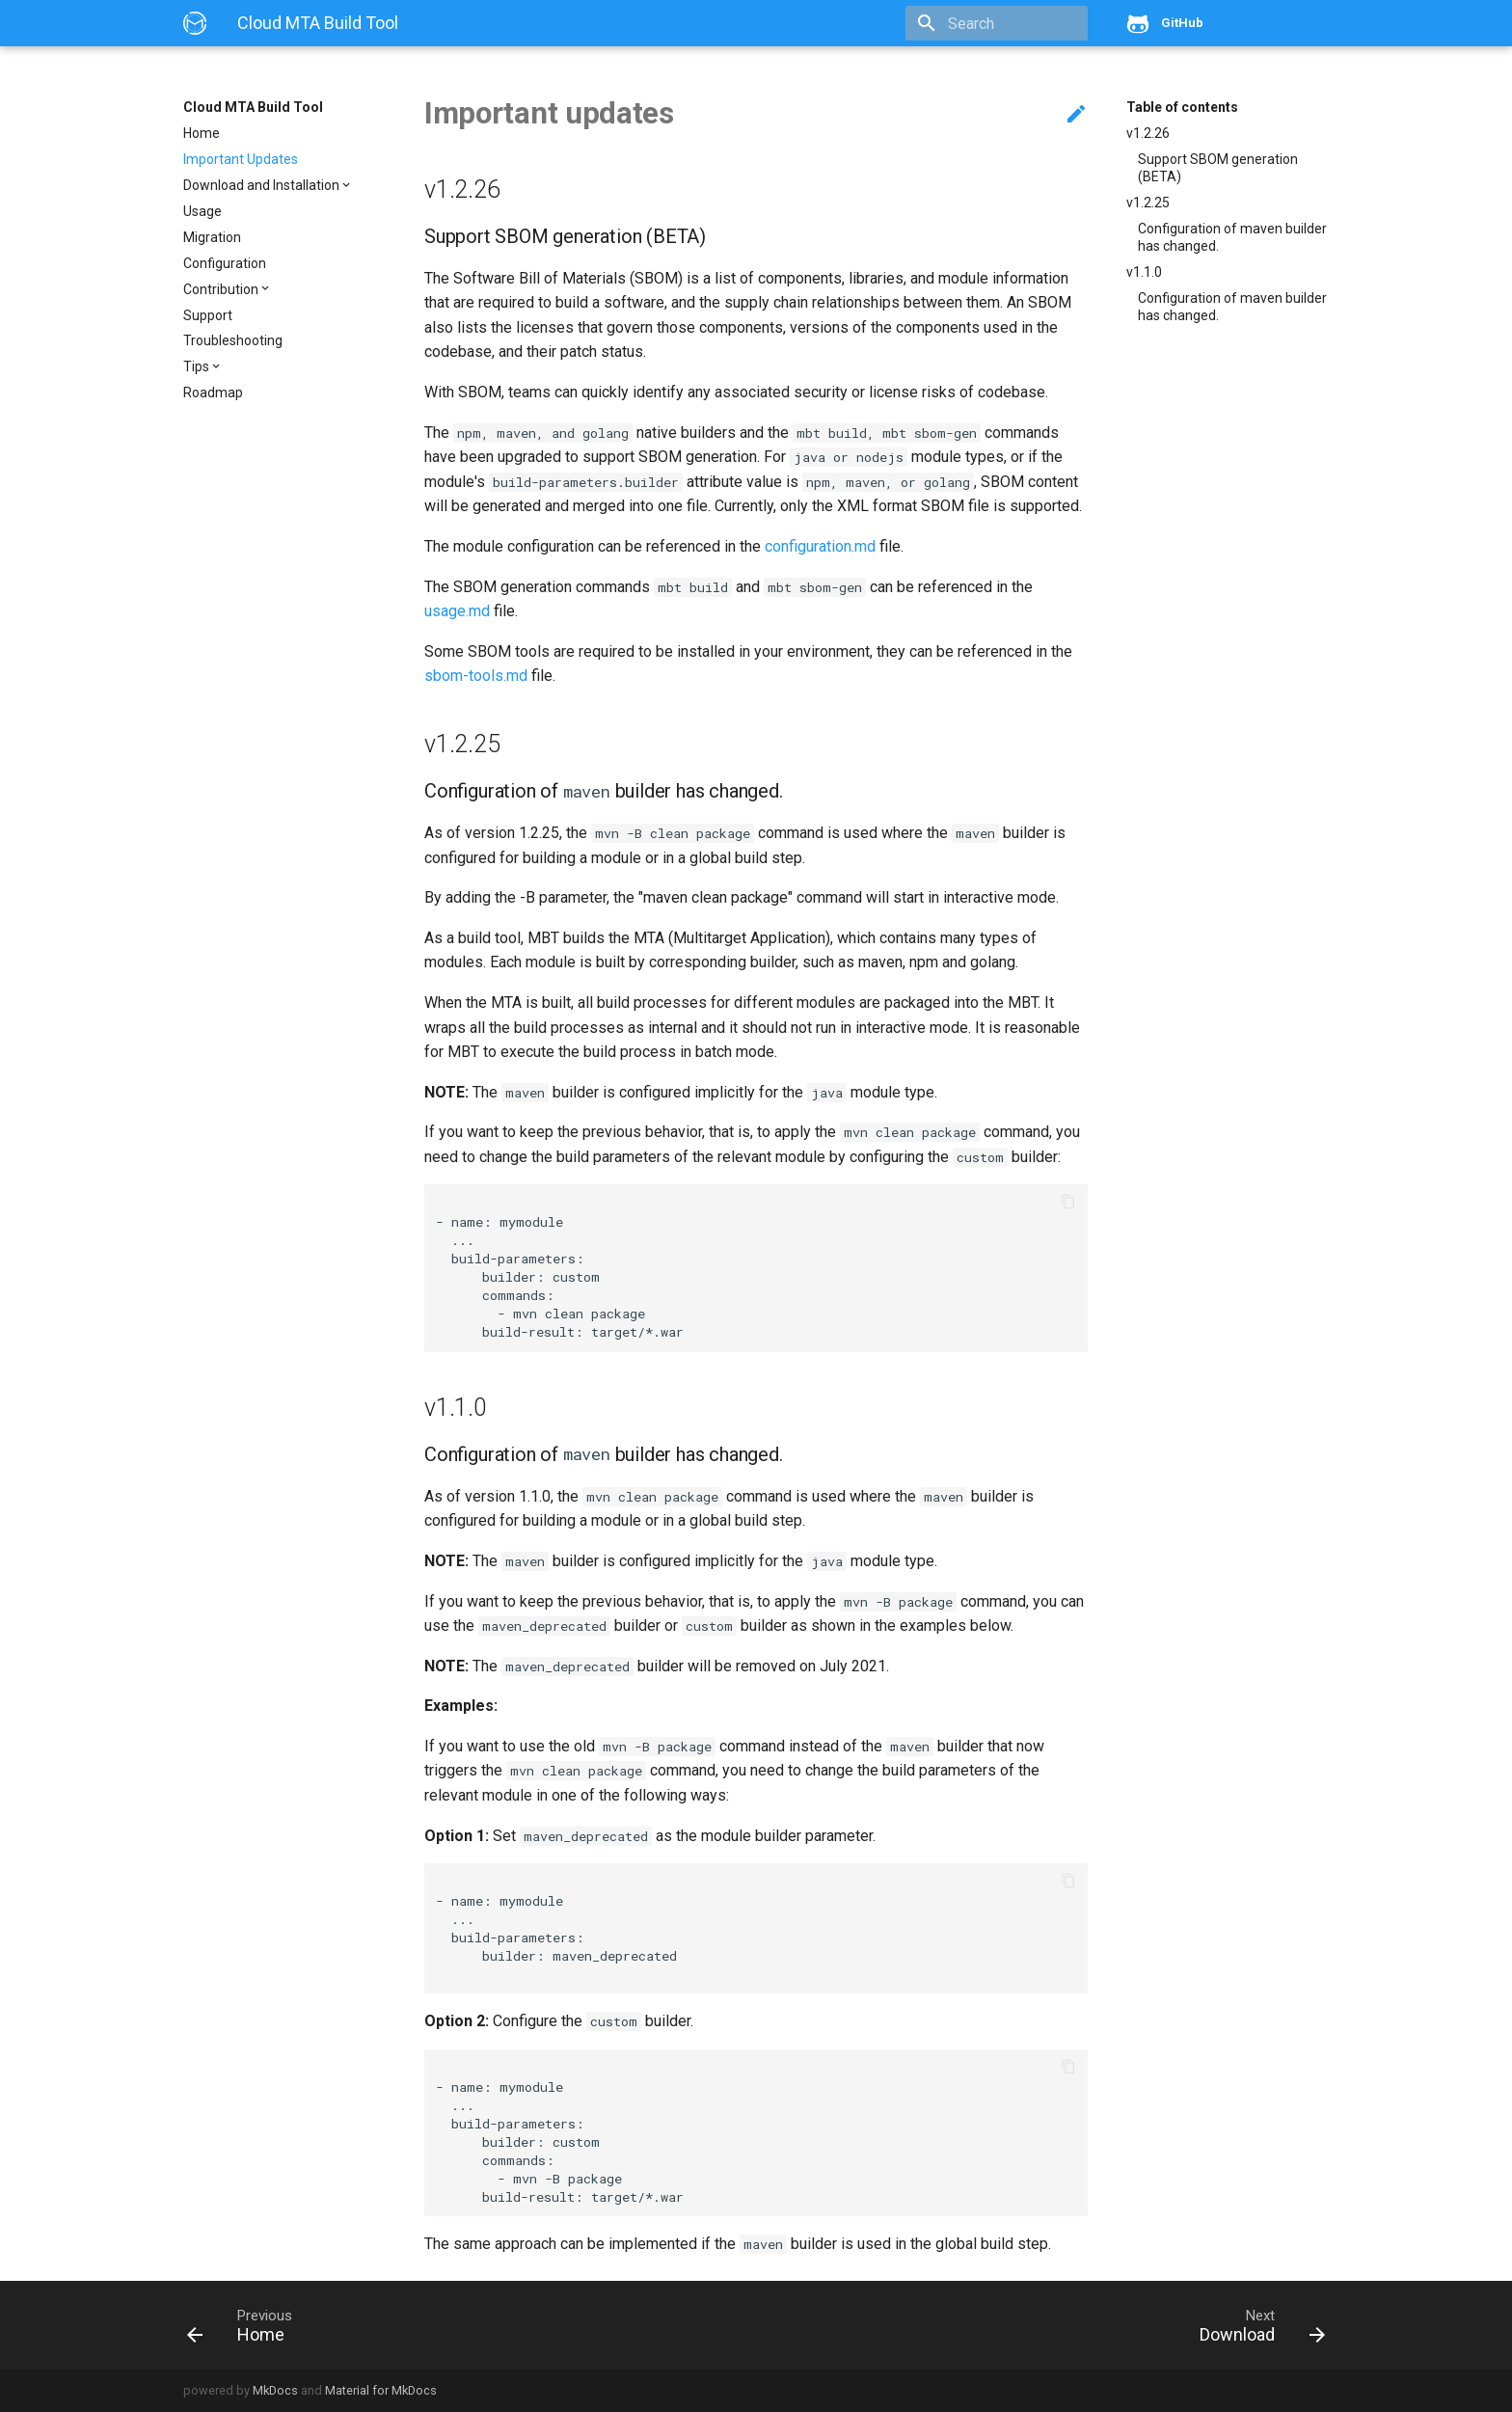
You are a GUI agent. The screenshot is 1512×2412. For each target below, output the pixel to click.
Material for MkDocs (381, 2390)
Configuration (224, 263)
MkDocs (275, 2390)
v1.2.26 (1148, 133)
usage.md (457, 611)
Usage (202, 211)
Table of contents (1182, 107)
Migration (212, 237)
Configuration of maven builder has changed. (1232, 237)
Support (207, 315)
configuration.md (820, 546)
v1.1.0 (1144, 272)
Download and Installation (261, 185)
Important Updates (240, 159)
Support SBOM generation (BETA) (1218, 167)
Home (201, 133)
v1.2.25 (1148, 202)
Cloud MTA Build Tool (253, 107)
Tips (196, 366)
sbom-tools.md (475, 675)
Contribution (220, 289)
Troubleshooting (233, 340)
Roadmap (213, 392)
